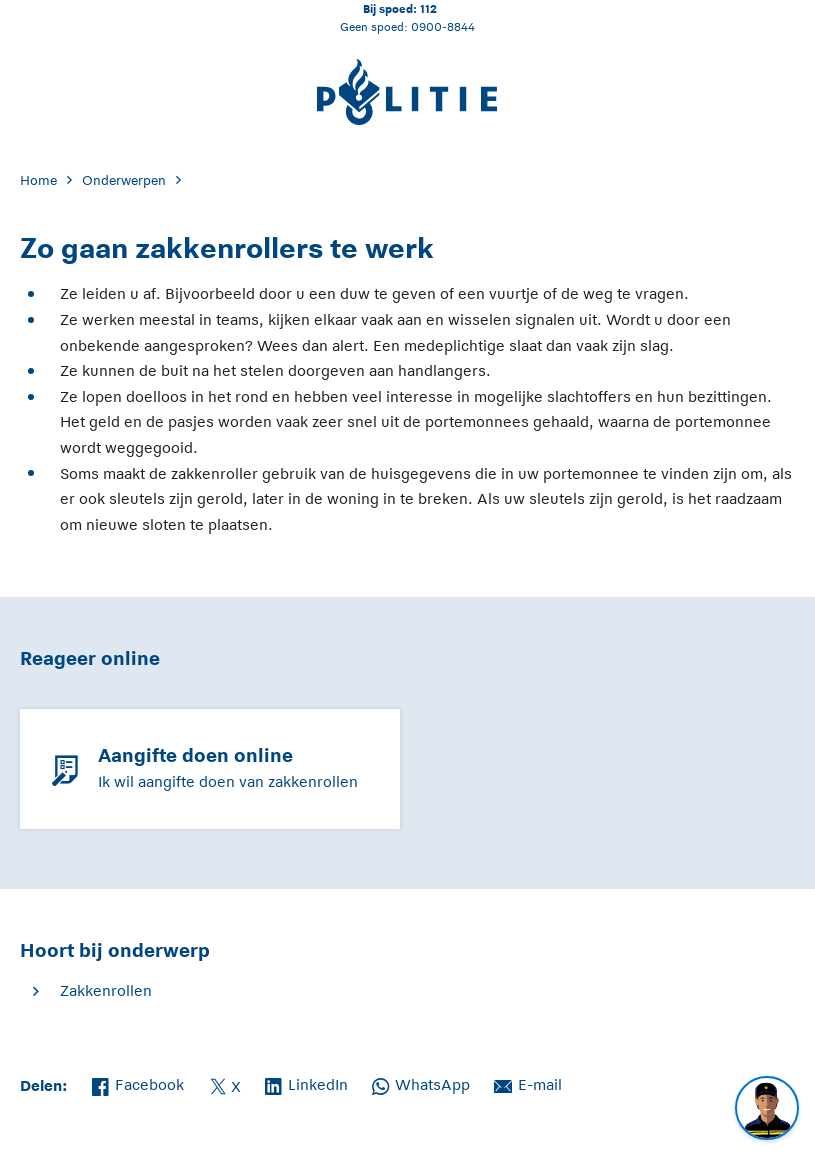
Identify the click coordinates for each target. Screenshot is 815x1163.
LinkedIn (306, 1083)
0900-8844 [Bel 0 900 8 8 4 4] (443, 26)
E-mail (528, 1083)
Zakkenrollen (106, 990)
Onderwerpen (124, 180)
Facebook (138, 1083)
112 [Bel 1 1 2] (428, 8)
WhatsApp (421, 1083)
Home (38, 180)
